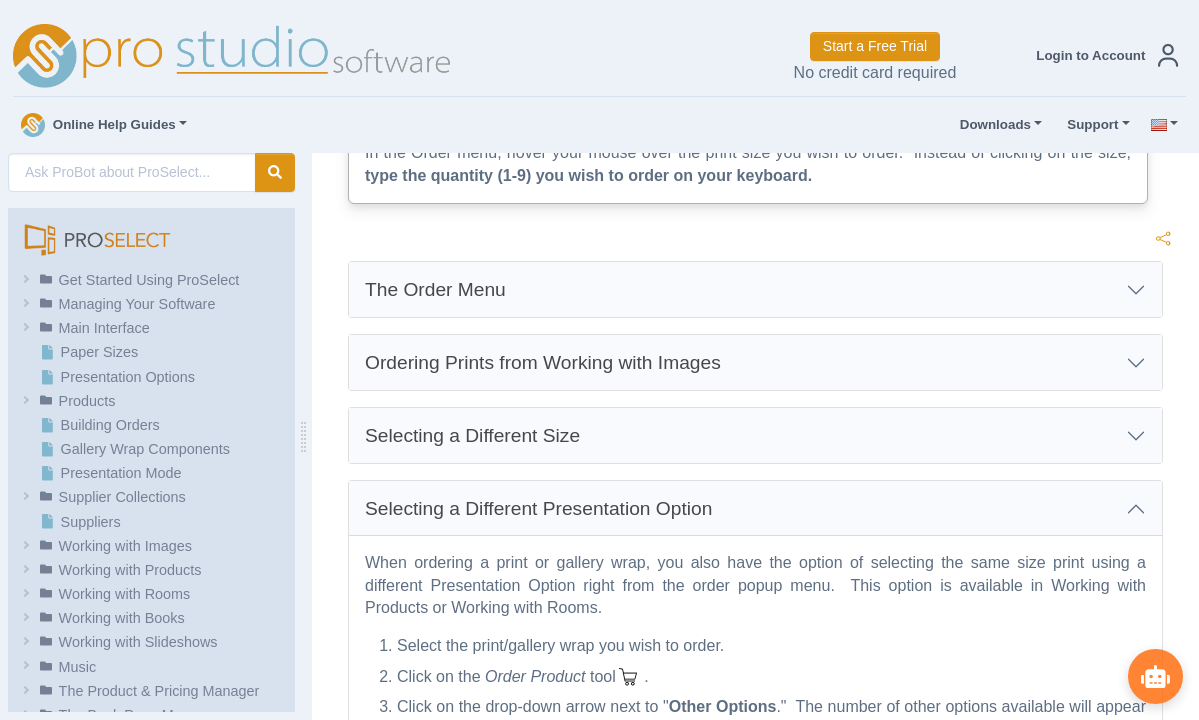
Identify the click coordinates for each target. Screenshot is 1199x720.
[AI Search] (132, 172)
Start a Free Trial (875, 46)
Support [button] (1088, 125)
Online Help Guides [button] (98, 125)
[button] (1103, 55)
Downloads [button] (991, 125)
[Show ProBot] (1154, 675)
